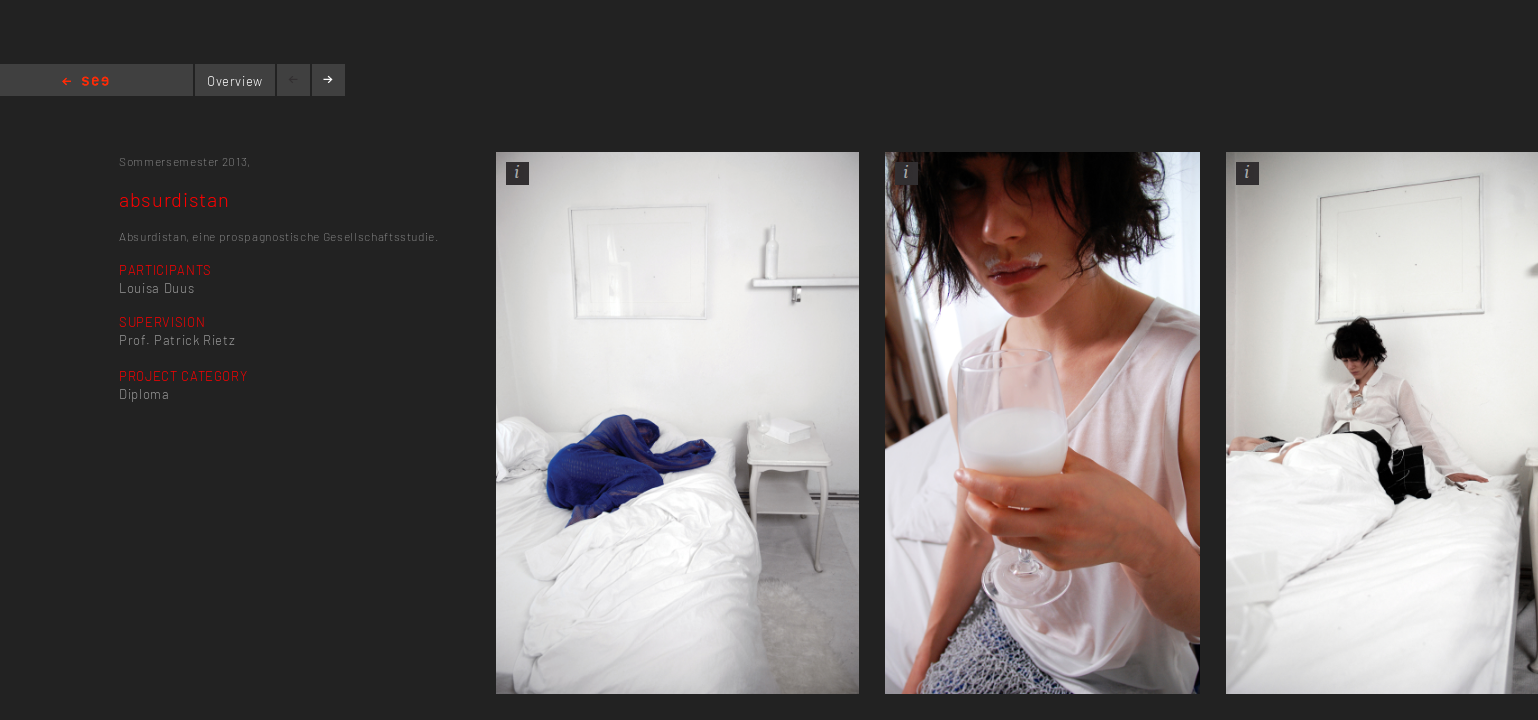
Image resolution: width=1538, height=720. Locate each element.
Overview (235, 81)
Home (85, 82)
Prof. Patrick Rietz (177, 340)
